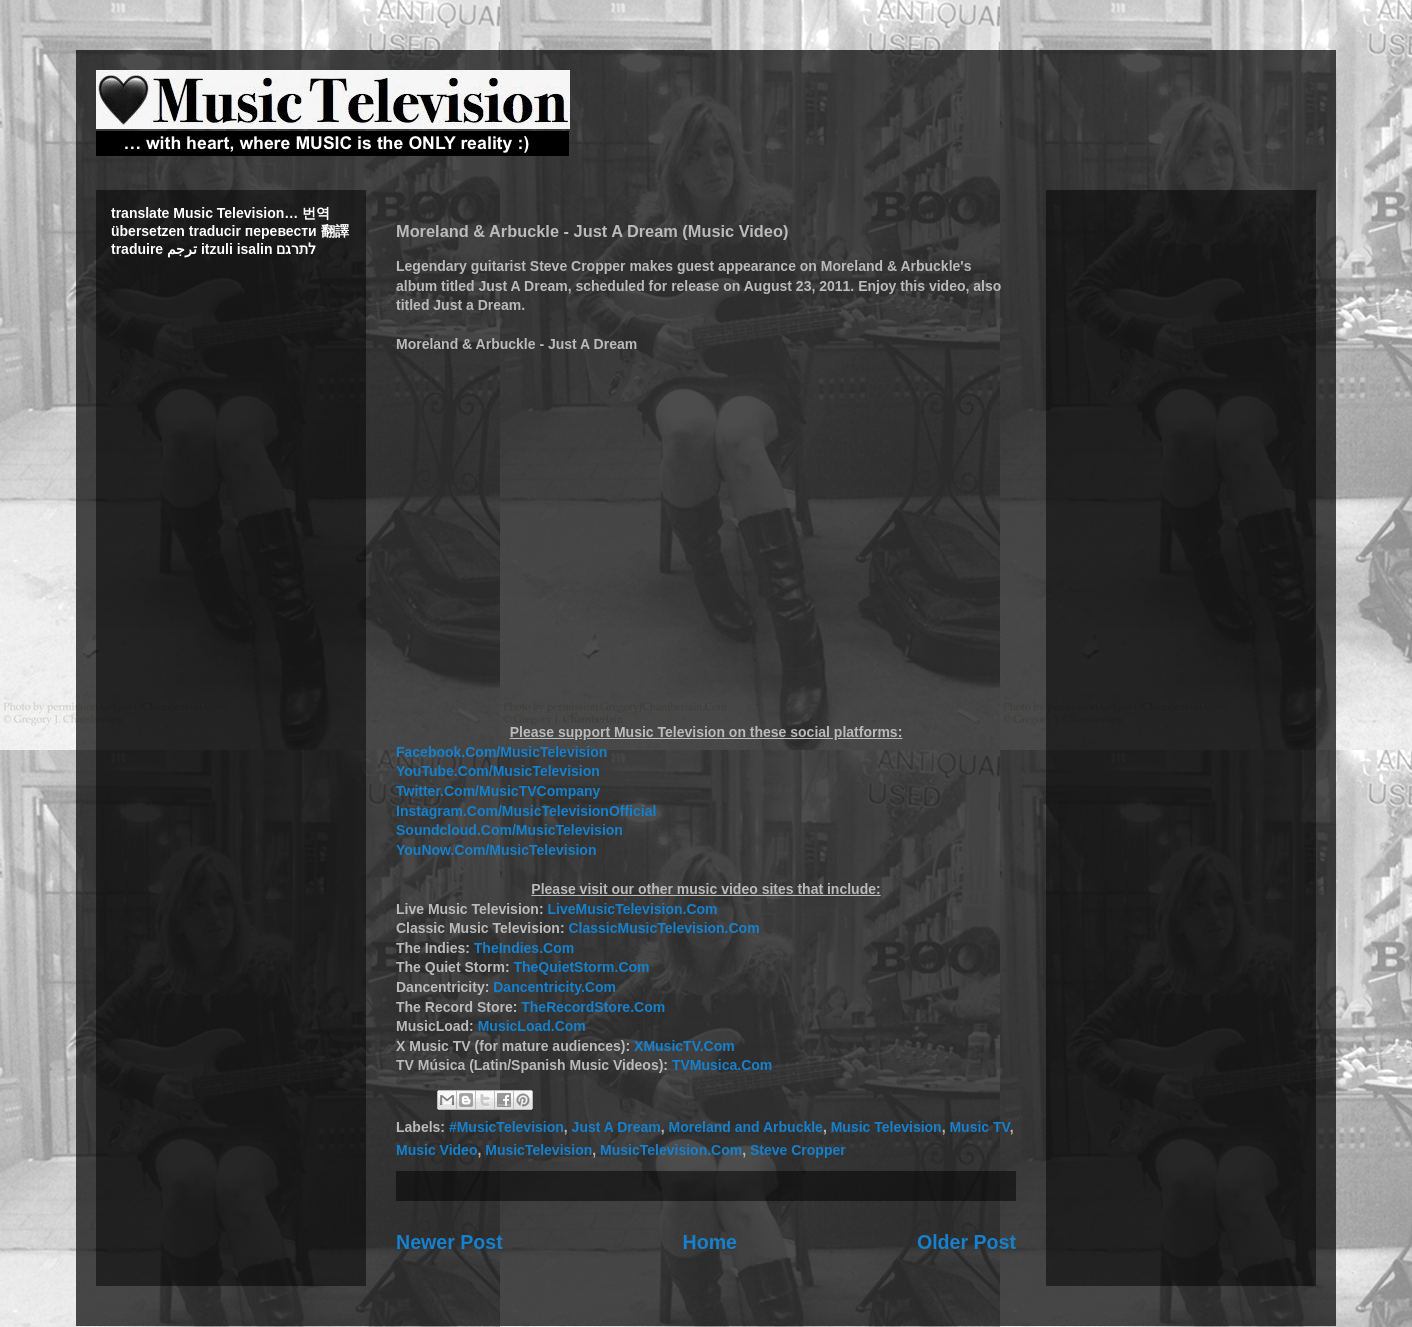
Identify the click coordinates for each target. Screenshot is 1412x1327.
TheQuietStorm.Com (581, 967)
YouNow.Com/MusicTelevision (496, 850)
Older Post (966, 1242)
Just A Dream (616, 1127)
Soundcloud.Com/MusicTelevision (509, 830)
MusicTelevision (538, 1150)
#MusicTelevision (506, 1127)
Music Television (886, 1127)
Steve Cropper (798, 1150)
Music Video (436, 1150)
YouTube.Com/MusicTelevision (498, 771)
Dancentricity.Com (554, 987)
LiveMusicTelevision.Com (632, 909)
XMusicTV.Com (684, 1046)
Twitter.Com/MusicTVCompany (498, 791)
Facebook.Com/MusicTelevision (501, 752)
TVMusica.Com (722, 1065)
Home (710, 1242)
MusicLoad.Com (532, 1026)
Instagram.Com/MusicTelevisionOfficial (526, 811)
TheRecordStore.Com (593, 1007)
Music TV (979, 1127)
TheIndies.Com (524, 948)
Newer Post (449, 1242)
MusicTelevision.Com (671, 1150)
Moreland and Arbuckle (746, 1127)
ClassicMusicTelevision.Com (663, 928)
